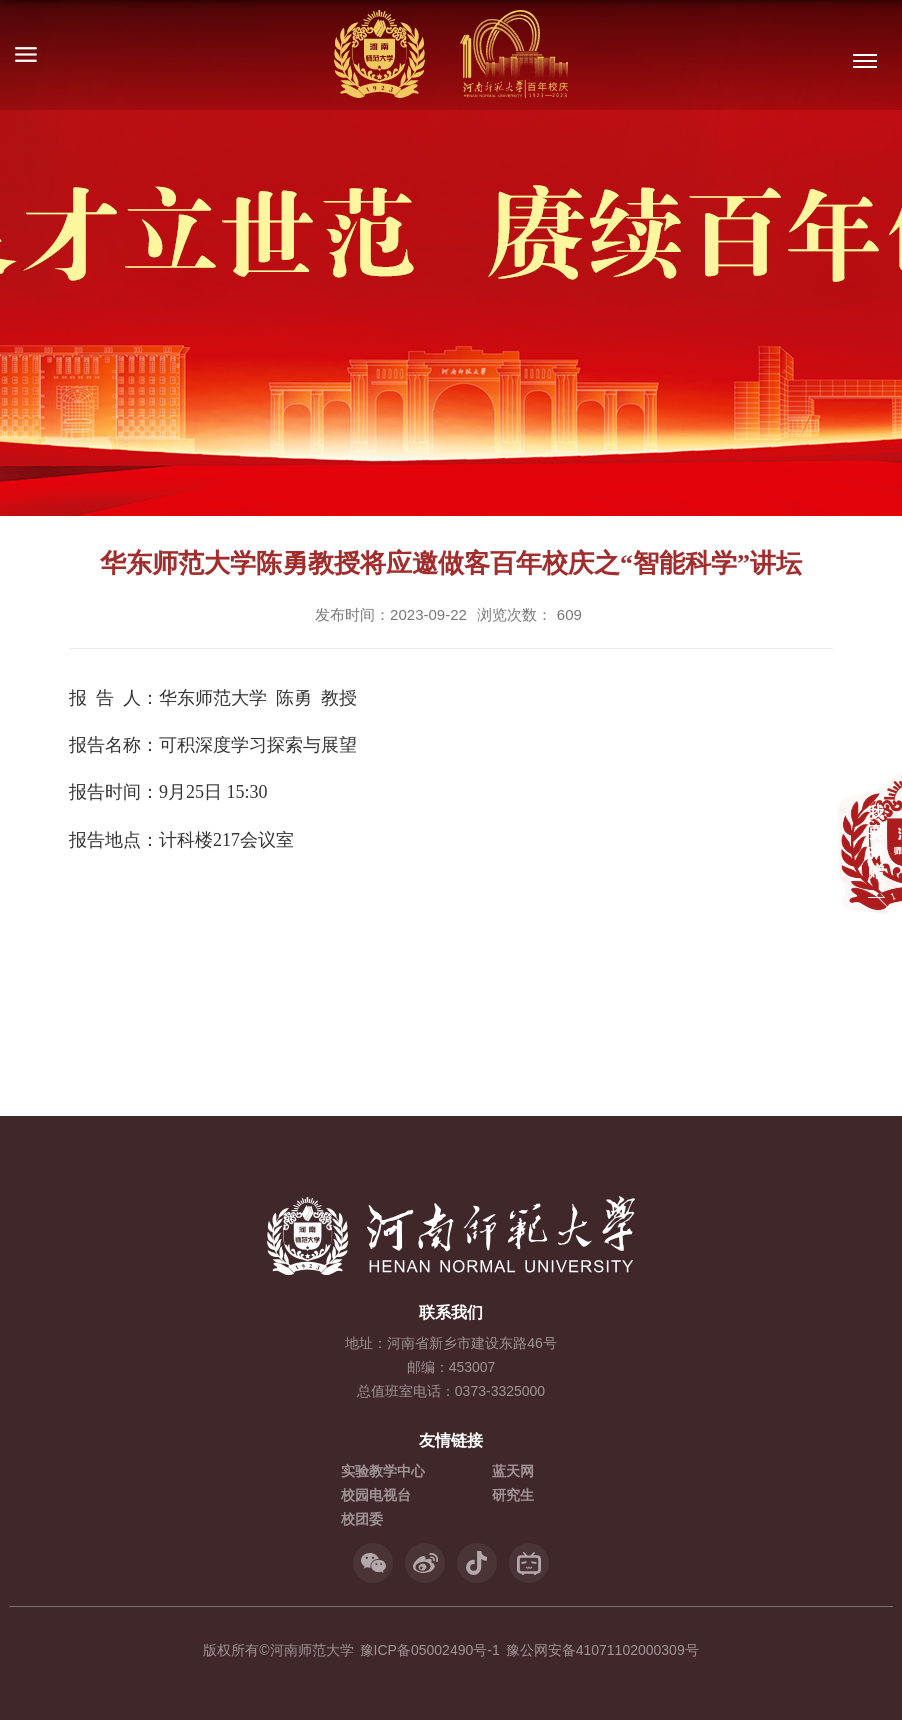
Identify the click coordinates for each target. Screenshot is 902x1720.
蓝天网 (513, 1471)
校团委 (362, 1519)
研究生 (513, 1495)
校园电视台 (376, 1495)
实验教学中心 (383, 1471)
